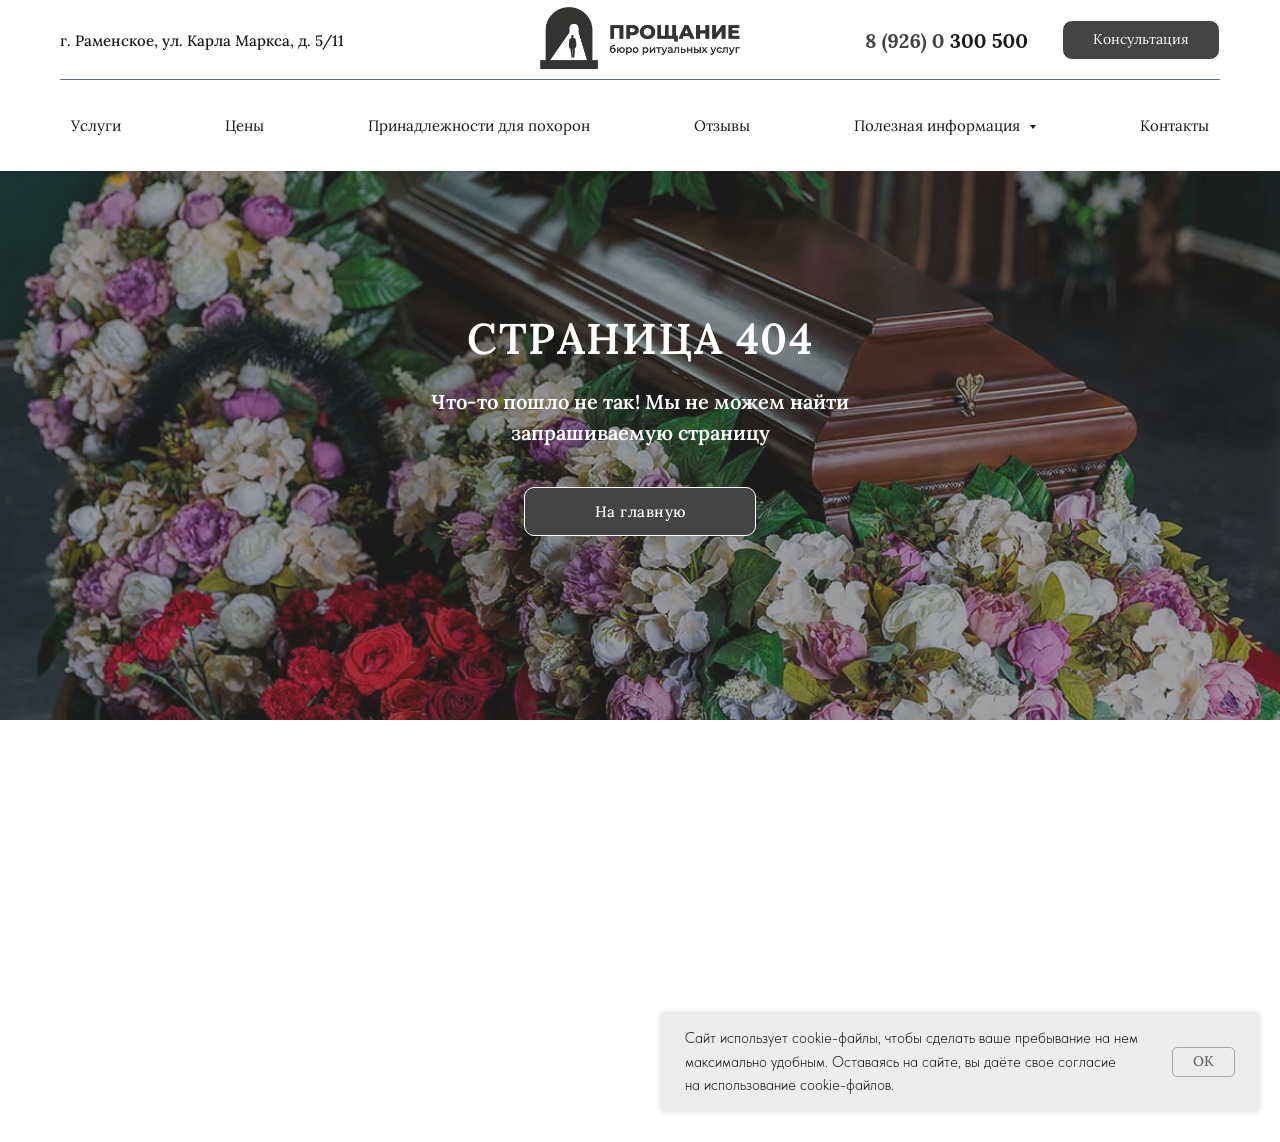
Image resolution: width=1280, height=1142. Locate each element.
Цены (244, 125)
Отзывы (722, 125)
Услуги (96, 125)
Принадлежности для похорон (479, 125)
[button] (1141, 40)
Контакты (1174, 125)
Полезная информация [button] (939, 125)
